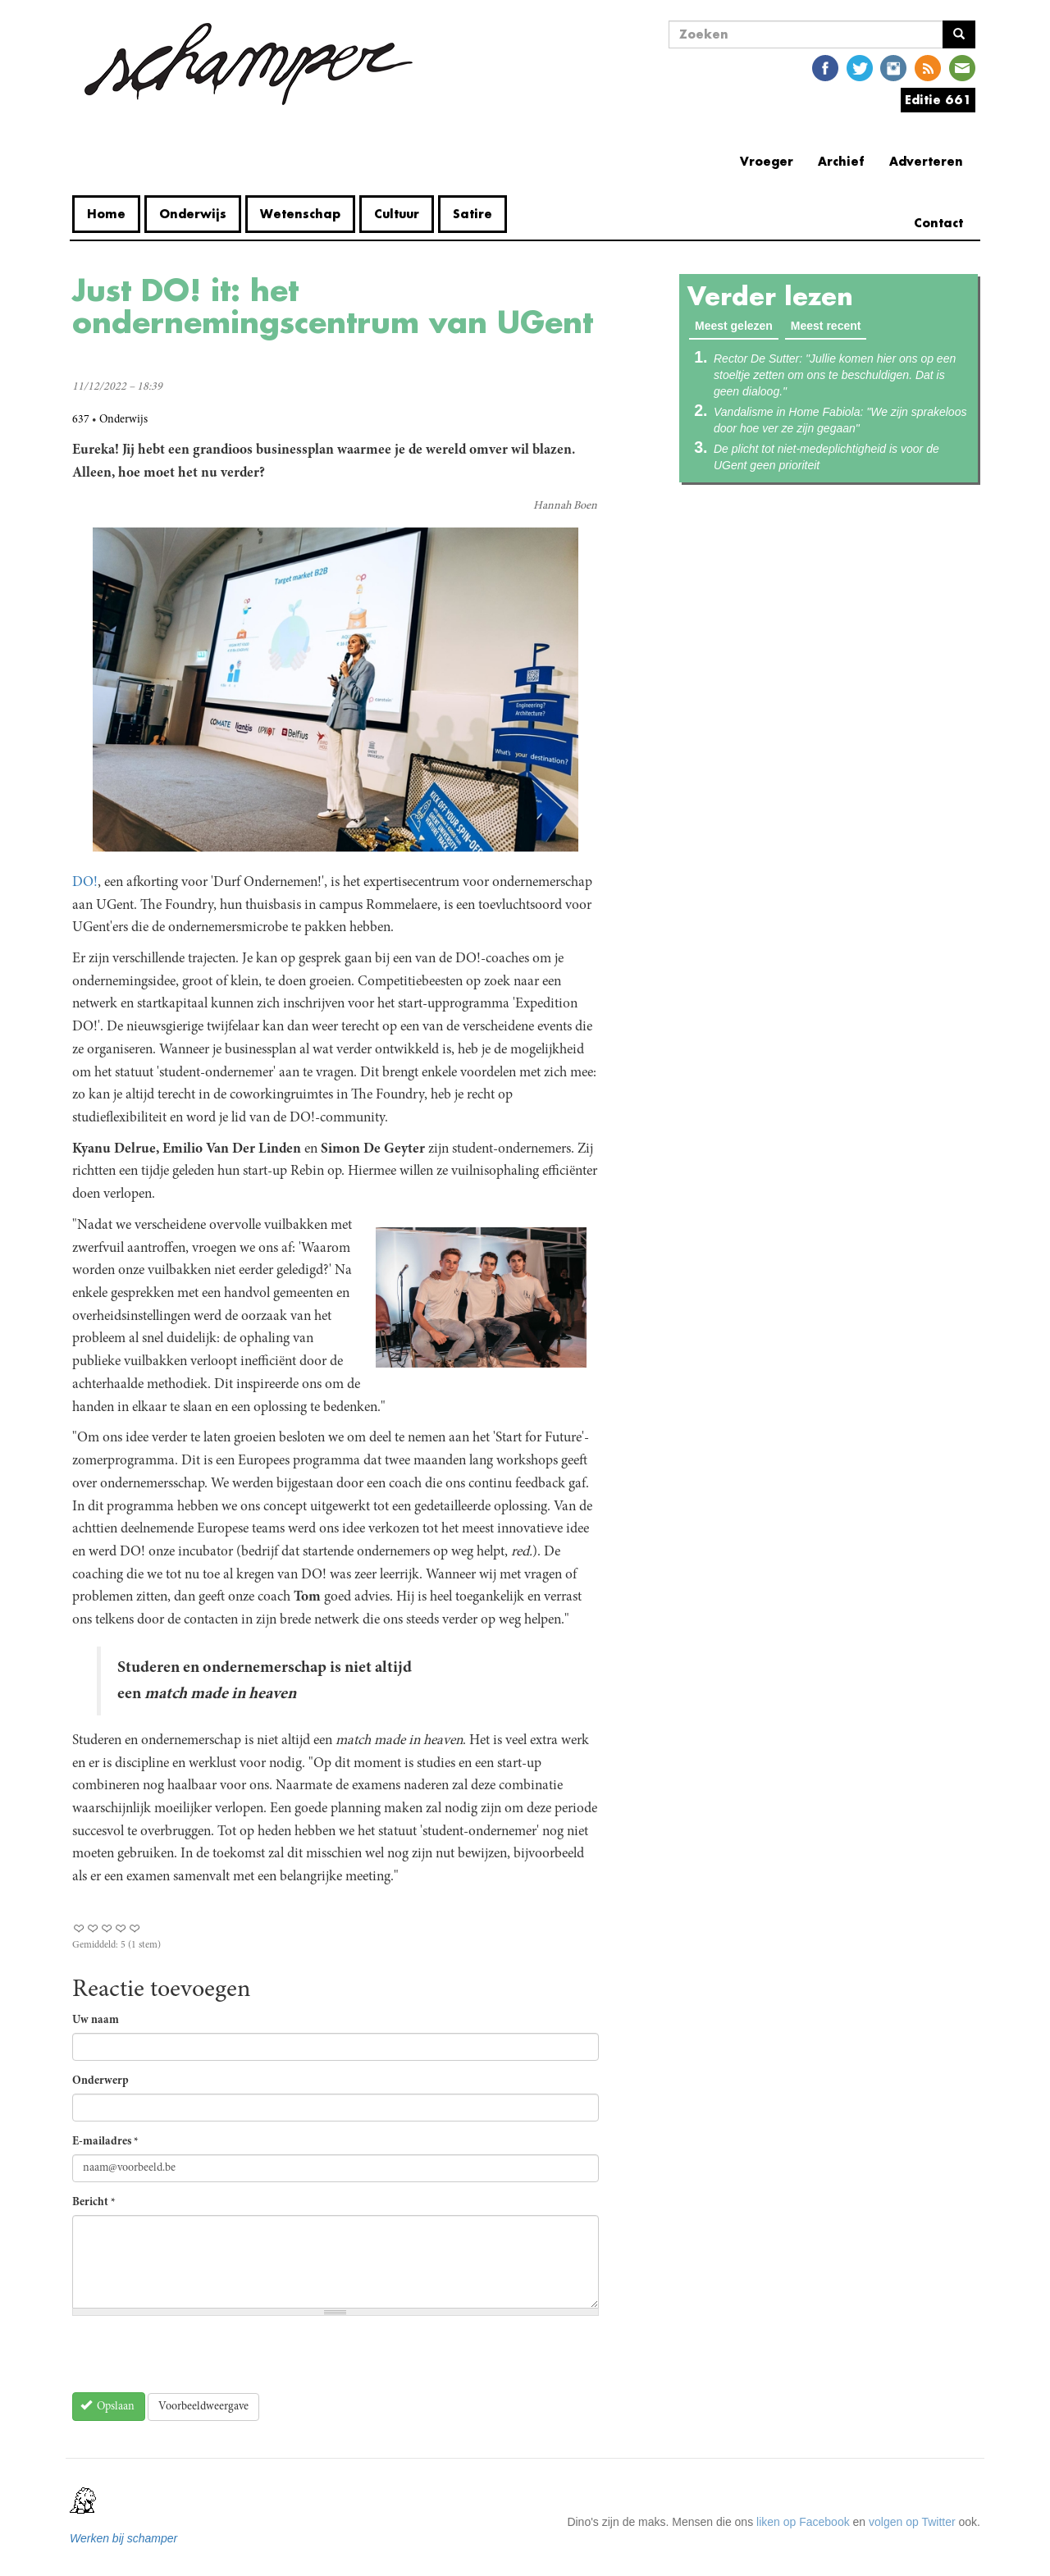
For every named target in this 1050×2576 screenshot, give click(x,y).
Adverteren (926, 161)
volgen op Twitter (912, 2521)
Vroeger (766, 161)
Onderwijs (192, 214)
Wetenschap (300, 214)
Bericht (94, 2202)
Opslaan (107, 2406)
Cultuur (396, 214)
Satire (472, 214)
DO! (85, 882)
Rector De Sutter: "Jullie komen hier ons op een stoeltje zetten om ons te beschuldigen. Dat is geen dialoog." (835, 375)
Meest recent (826, 325)
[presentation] (197, 2360)
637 (80, 420)
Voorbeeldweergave (203, 2407)
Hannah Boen (565, 506)
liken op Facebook (803, 2521)
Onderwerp (100, 2081)
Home (106, 214)
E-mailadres (105, 2142)
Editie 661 (938, 99)
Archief (841, 161)
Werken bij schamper (123, 2538)
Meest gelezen (736, 324)
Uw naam (95, 2020)
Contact (938, 223)
